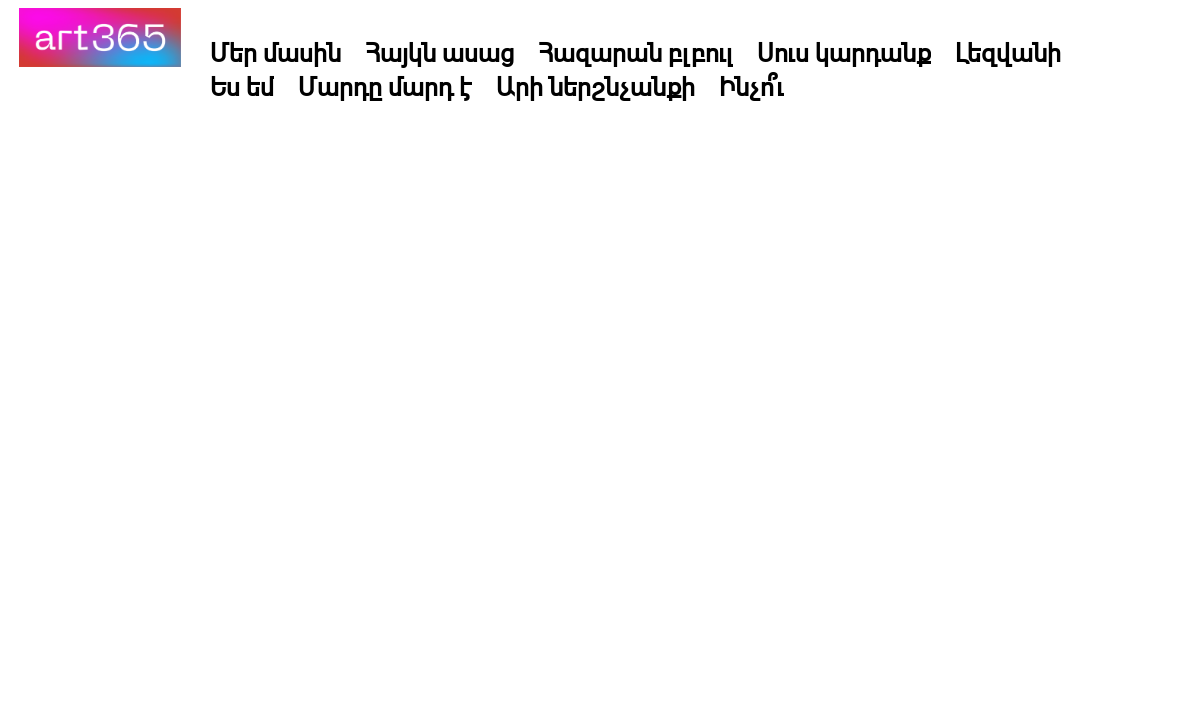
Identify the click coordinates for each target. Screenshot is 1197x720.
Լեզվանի (1008, 52)
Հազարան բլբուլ (635, 52)
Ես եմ (242, 86)
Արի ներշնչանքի (595, 86)
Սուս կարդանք (844, 52)
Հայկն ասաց (439, 52)
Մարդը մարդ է (385, 86)
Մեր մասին (275, 52)
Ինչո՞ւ (751, 86)
